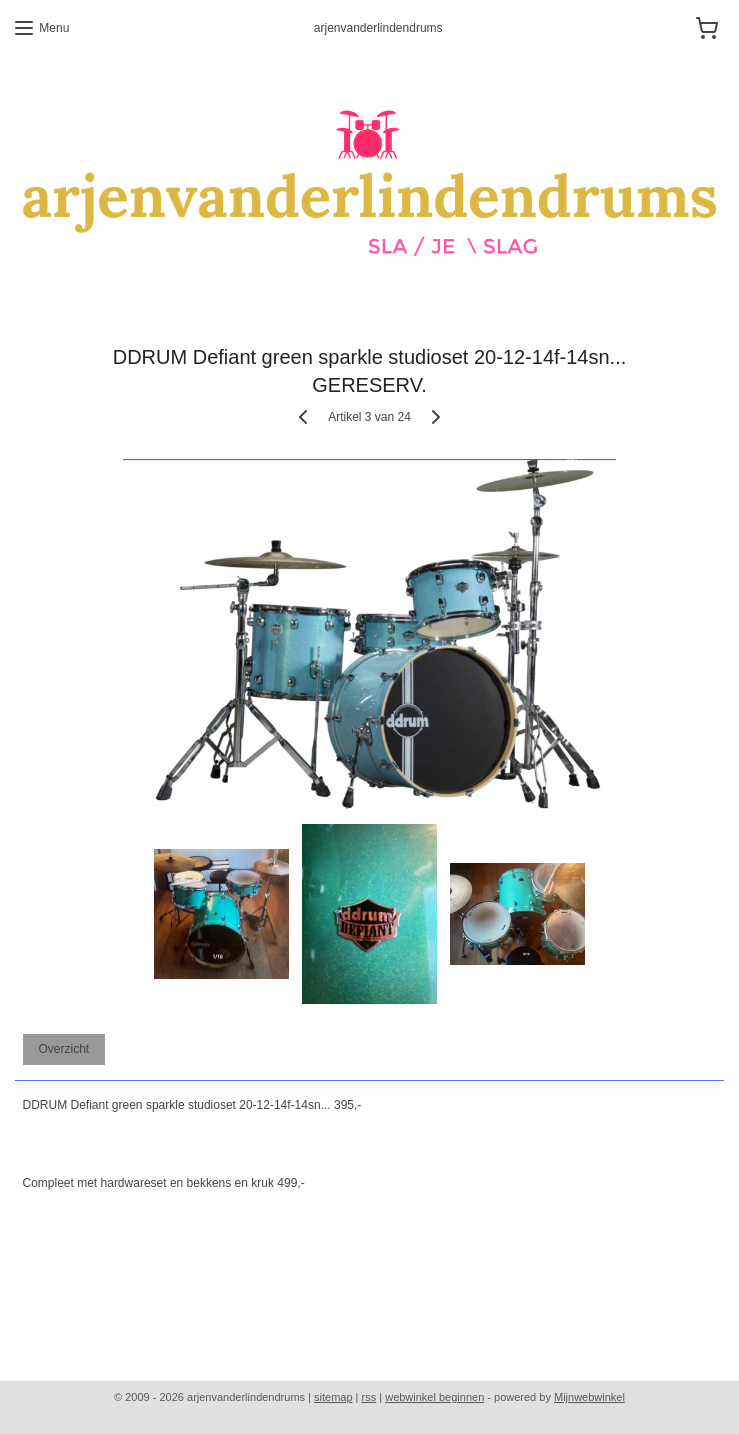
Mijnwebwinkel (589, 1397)
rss (369, 1397)
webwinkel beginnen (434, 1397)
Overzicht (63, 1049)
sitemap (333, 1397)
